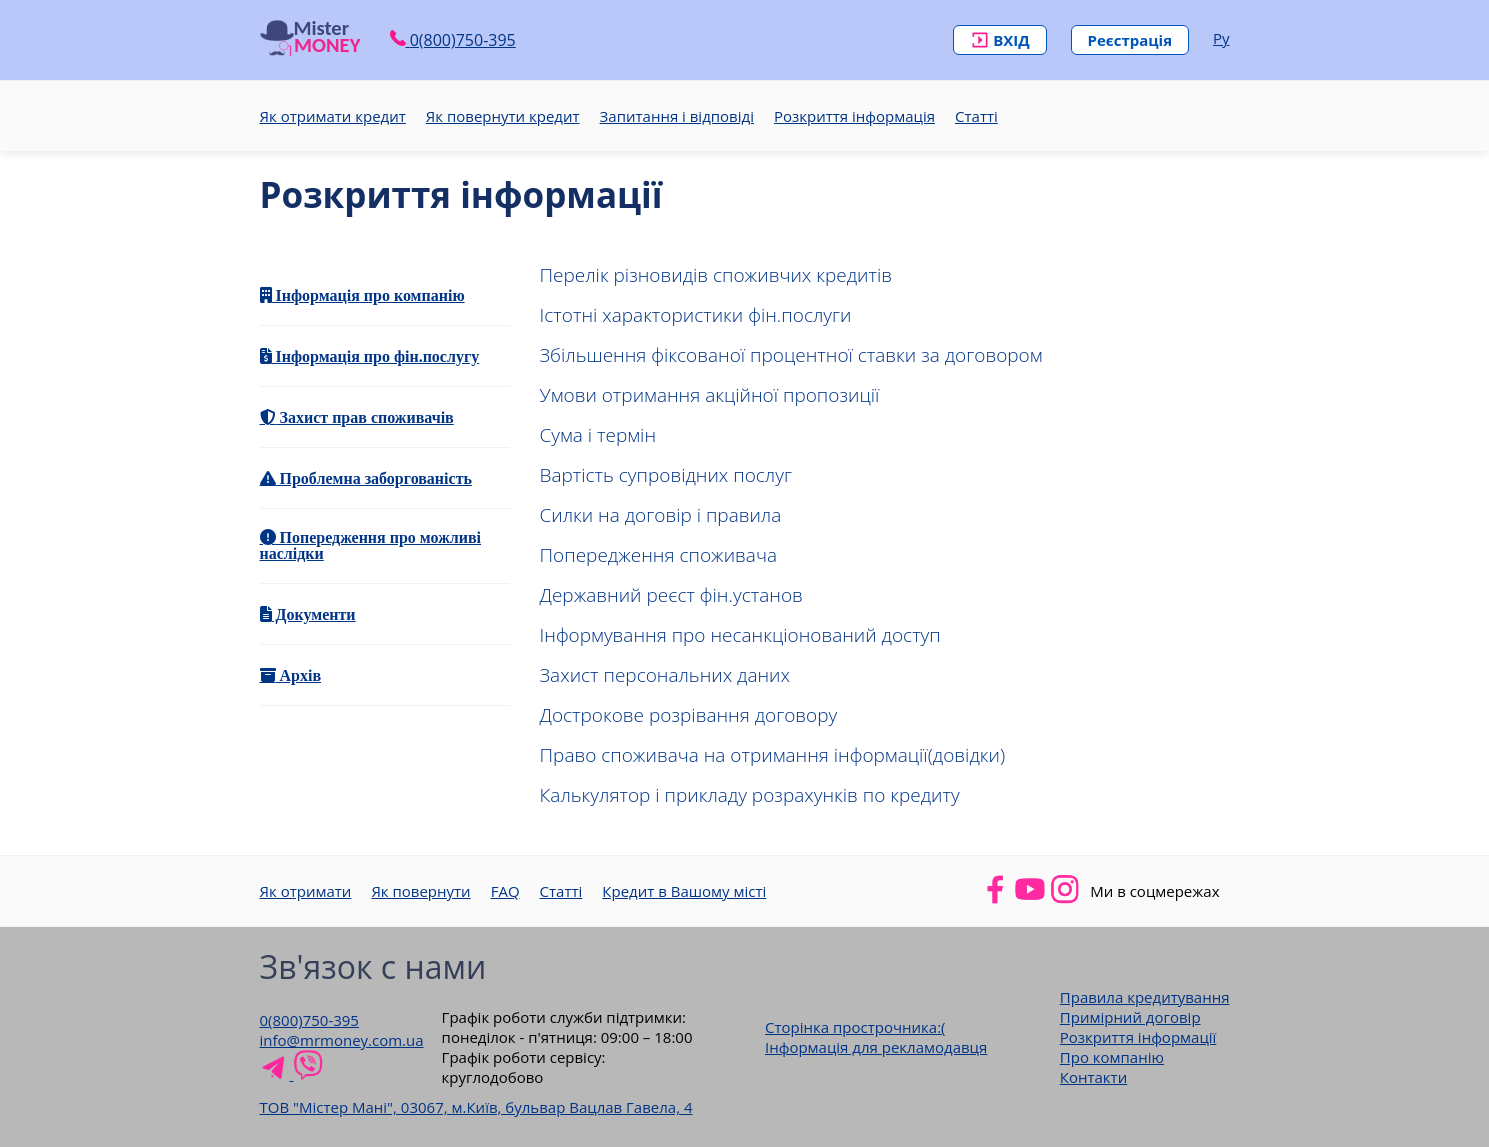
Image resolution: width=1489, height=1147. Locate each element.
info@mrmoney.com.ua (342, 1040)
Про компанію (1112, 1057)
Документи (314, 614)
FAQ (505, 891)
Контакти (1093, 1077)
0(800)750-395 (309, 1020)
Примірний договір (1130, 1017)
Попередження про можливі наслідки (371, 545)
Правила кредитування (1145, 997)
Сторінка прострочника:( (855, 1027)
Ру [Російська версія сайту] (1221, 38)
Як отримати (306, 891)
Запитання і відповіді (677, 116)
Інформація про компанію (368, 295)
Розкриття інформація (854, 116)
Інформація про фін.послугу (376, 356)
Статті (976, 116)
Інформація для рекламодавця (876, 1047)
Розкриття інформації (1138, 1037)
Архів (299, 675)
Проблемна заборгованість (374, 478)
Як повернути (420, 891)
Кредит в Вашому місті (684, 891)
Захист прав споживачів (365, 417)
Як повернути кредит (503, 116)
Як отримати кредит (333, 116)
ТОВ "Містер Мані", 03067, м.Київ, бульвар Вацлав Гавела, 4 (476, 1107)
